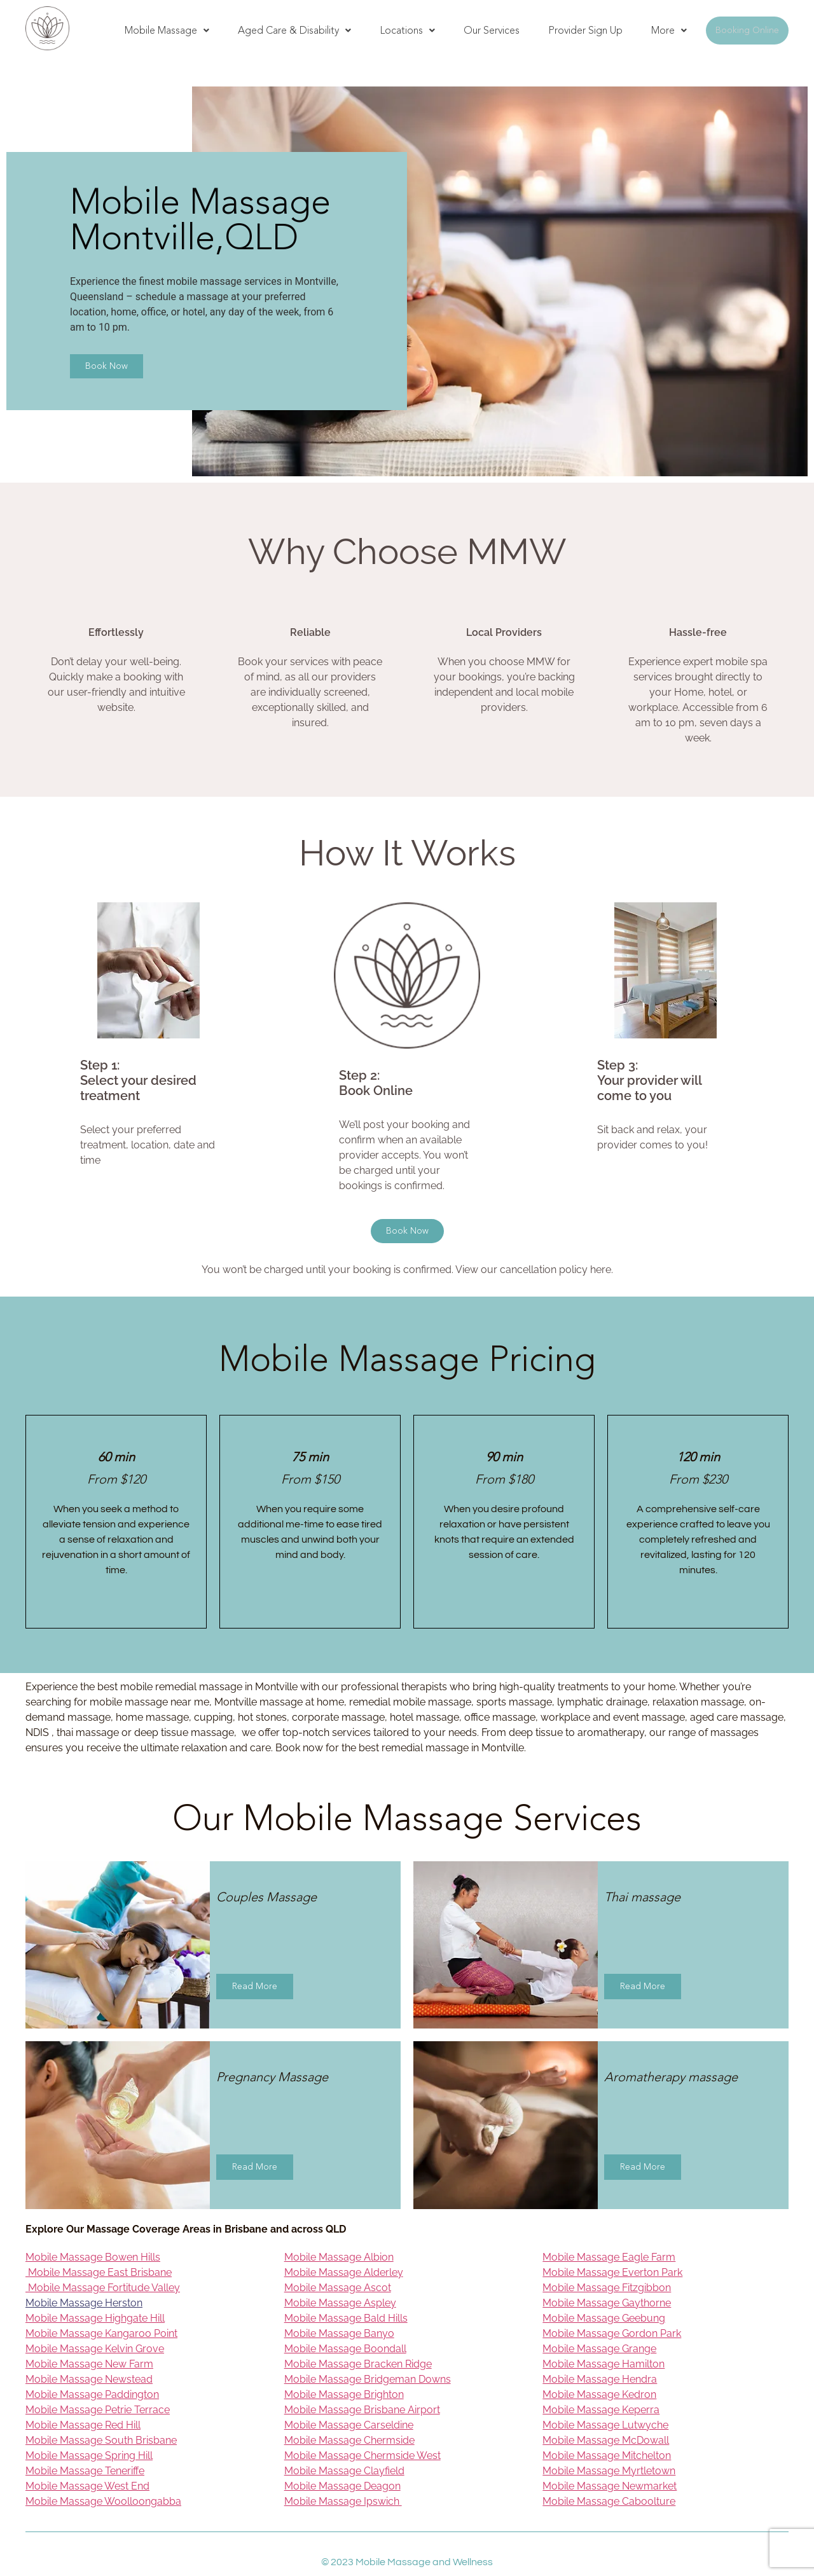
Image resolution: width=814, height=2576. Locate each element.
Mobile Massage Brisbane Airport (362, 2410)
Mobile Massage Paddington (92, 2394)
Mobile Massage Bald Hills (346, 2318)
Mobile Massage (167, 30)
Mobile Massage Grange (599, 2349)
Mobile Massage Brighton (344, 2394)
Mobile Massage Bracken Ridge (358, 2364)
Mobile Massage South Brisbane (101, 2440)
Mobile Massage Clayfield (344, 2471)
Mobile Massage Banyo (339, 2333)
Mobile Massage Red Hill (83, 2425)
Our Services (492, 30)
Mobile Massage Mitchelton (606, 2455)
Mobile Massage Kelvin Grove (94, 2349)
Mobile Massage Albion (339, 2257)
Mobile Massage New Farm (89, 2364)
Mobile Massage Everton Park (612, 2272)
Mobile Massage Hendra (599, 2379)
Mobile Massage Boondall (345, 2349)
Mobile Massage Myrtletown (608, 2471)
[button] (167, 30)
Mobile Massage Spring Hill (89, 2455)
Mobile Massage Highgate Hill (95, 2318)
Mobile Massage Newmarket (609, 2486)
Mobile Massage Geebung (603, 2318)
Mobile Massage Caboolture (608, 2501)
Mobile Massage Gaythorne (606, 2303)
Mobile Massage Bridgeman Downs (367, 2379)
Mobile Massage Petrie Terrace (97, 2410)
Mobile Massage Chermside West (362, 2455)
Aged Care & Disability (294, 30)
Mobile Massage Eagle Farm (608, 2257)
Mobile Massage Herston (83, 2303)
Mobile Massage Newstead (89, 2379)
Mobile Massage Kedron (599, 2394)
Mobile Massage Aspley (340, 2303)
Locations (407, 30)
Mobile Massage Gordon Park (611, 2333)
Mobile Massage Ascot (337, 2288)
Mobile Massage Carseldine (348, 2425)
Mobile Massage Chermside (349, 2440)
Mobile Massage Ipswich (343, 2501)
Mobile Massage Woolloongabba (103, 2501)
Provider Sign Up (585, 30)
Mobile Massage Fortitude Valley (102, 2288)
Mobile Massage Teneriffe (84, 2471)
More (669, 30)
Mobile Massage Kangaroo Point (101, 2333)
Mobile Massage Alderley (343, 2272)
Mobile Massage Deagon (342, 2486)
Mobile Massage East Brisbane (98, 2272)
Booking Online (747, 30)
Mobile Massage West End (87, 2486)
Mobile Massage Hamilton (603, 2364)
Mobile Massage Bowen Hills (92, 2257)
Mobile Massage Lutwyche (605, 2425)
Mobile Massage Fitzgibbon (606, 2288)
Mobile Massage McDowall (605, 2440)
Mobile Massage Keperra (600, 2410)
